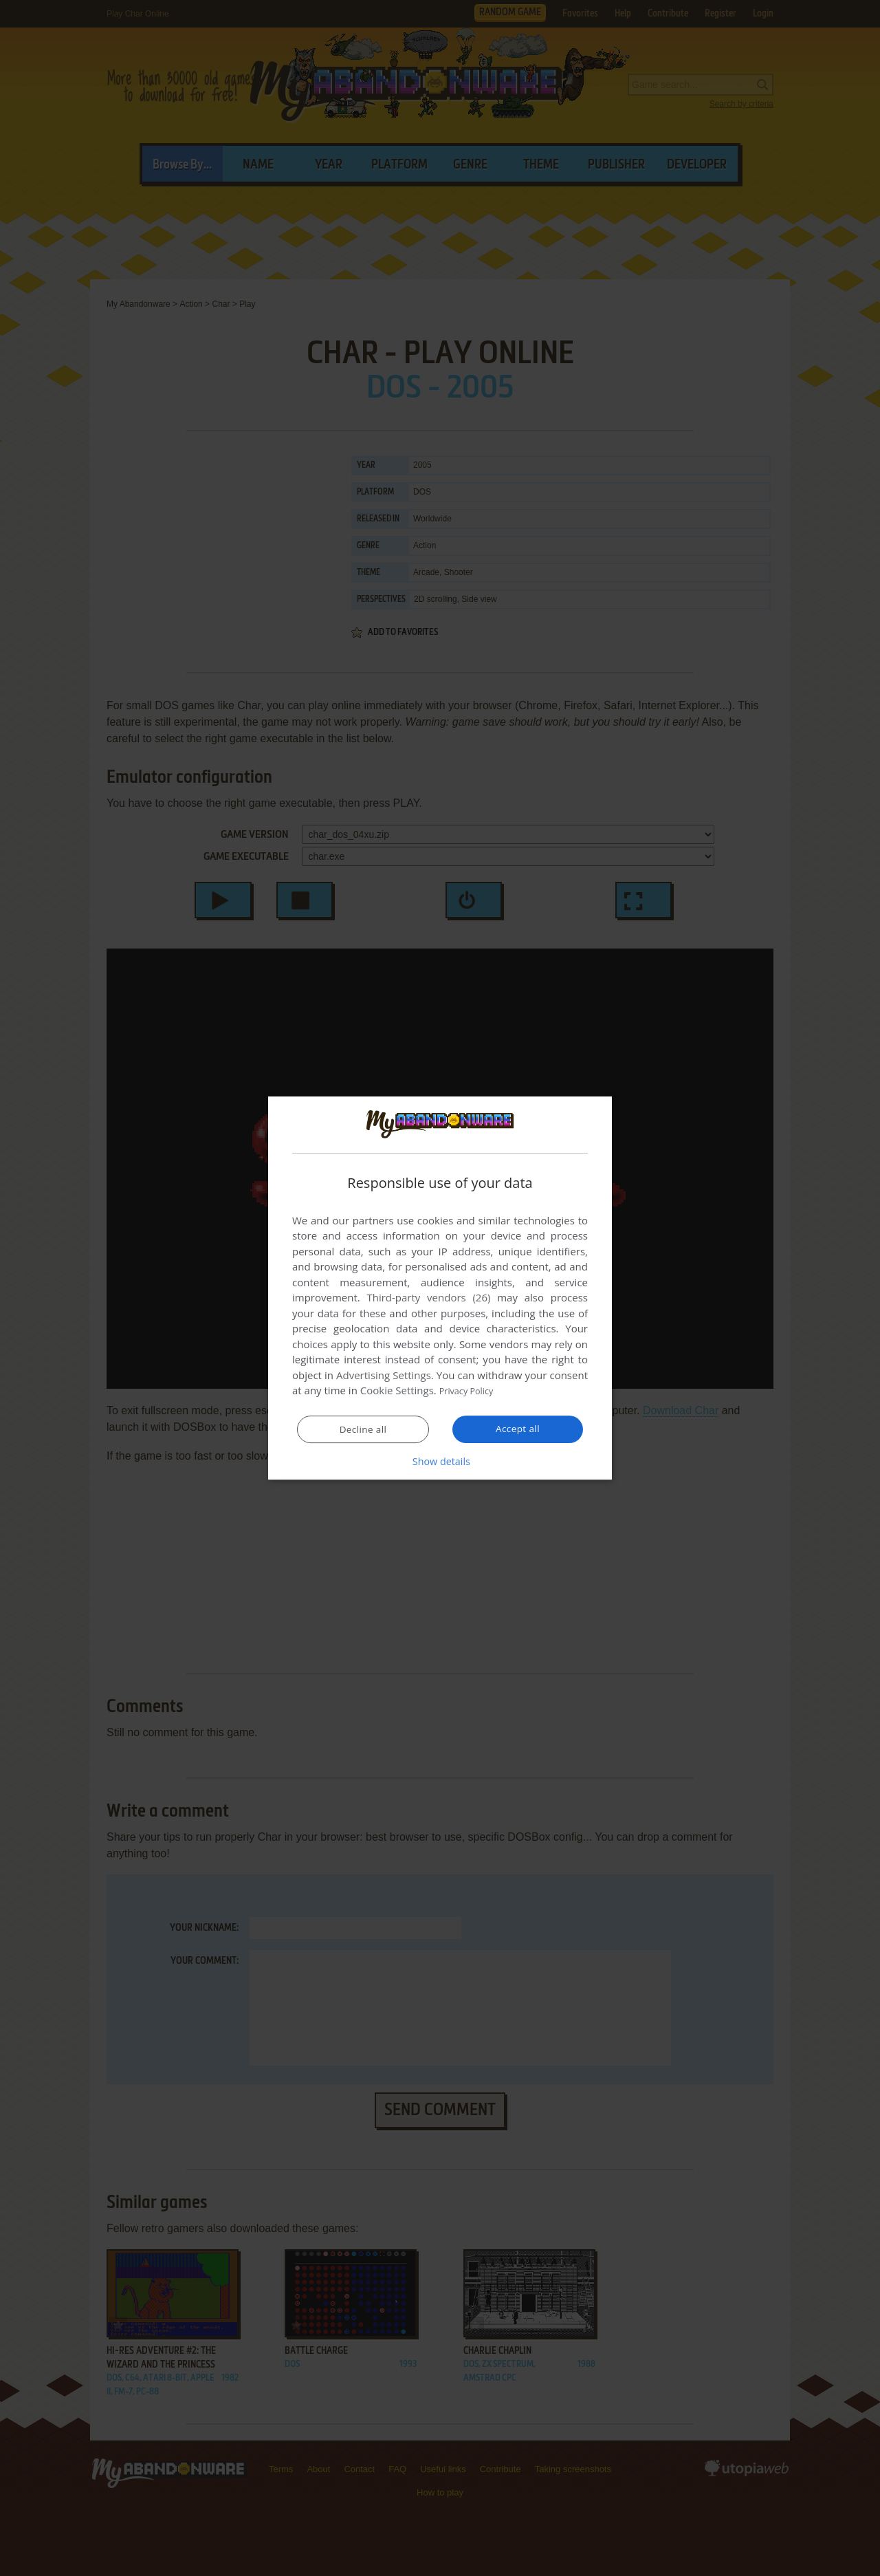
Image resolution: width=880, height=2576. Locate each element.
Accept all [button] (518, 1429)
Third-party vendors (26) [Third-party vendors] (428, 1298)
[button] (440, 1461)
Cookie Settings (397, 1391)
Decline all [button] (363, 1430)
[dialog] (440, 1287)
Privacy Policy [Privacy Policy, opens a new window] (471, 1391)
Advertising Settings (383, 1376)
